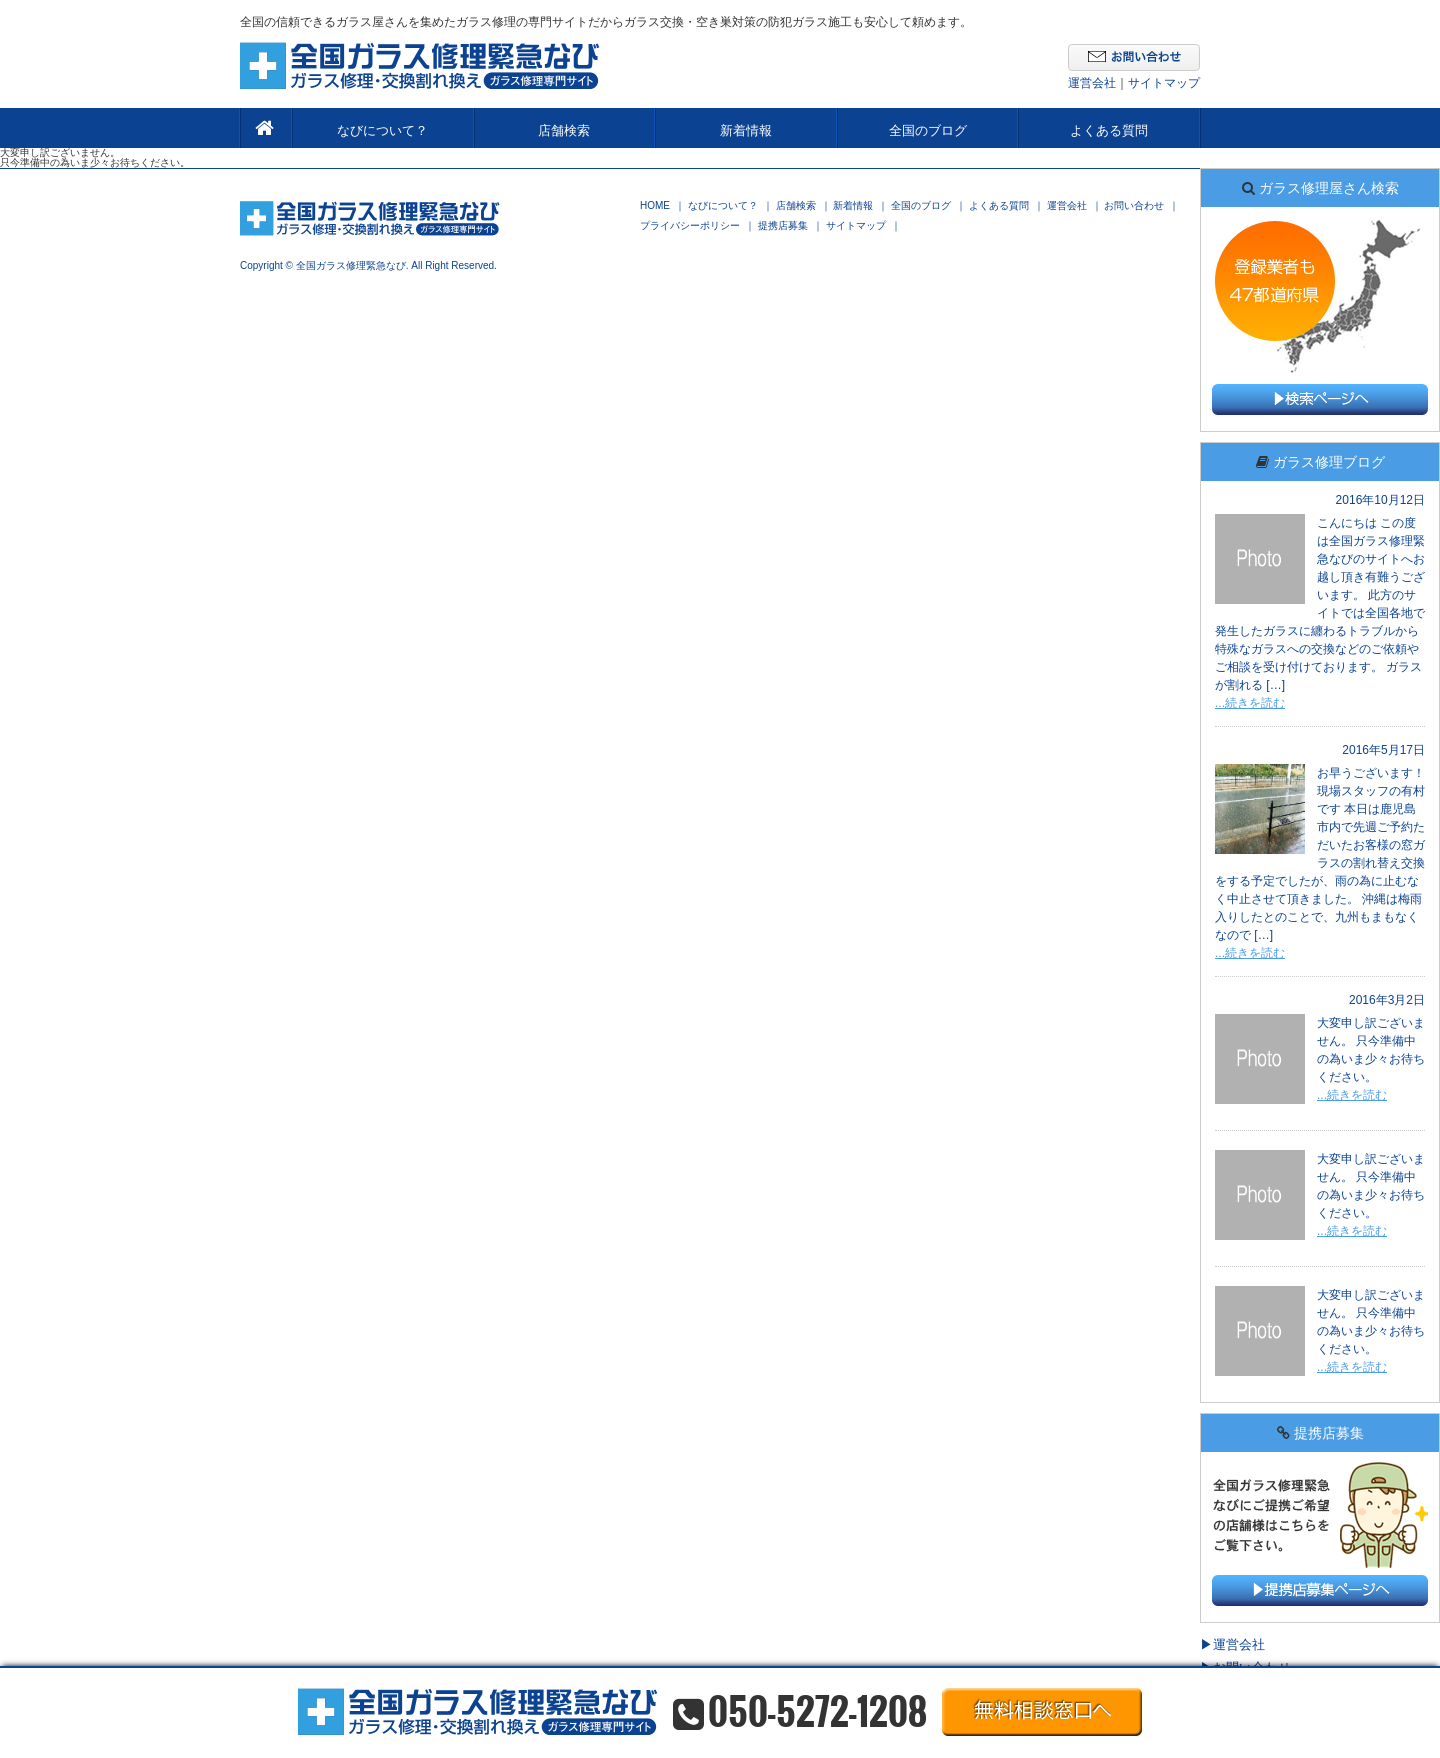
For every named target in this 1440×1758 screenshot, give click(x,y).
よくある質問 (1109, 130)
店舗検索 (564, 130)
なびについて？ (382, 130)
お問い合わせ (1134, 206)
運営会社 (1092, 83)
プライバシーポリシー (690, 226)
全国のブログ (928, 130)
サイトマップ (1164, 83)
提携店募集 (783, 226)
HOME (655, 206)
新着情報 (746, 130)
